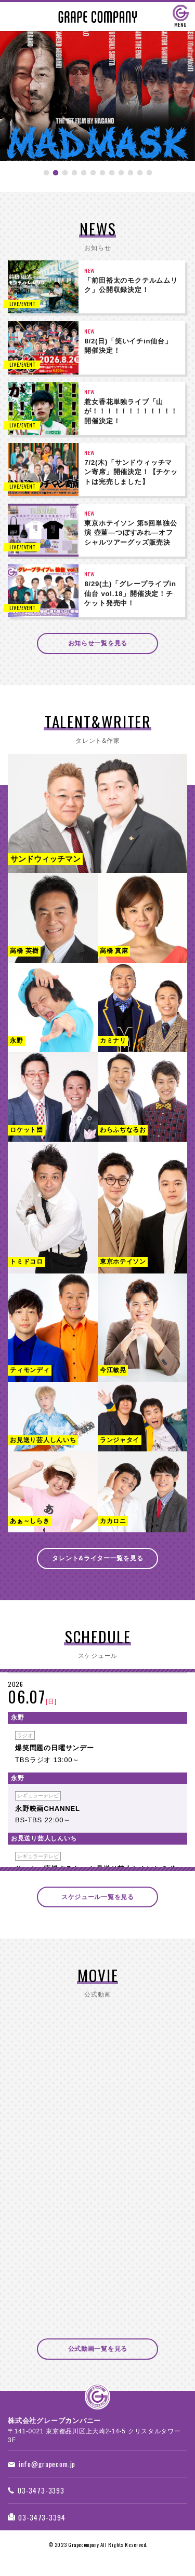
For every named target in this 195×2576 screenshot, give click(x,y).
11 (140, 179)
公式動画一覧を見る (98, 2354)
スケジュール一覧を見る (97, 1901)
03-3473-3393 (39, 2499)
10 (130, 179)
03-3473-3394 (39, 2527)
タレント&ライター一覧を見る (97, 1560)
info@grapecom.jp (45, 2470)
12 (149, 179)
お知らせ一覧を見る (98, 644)
